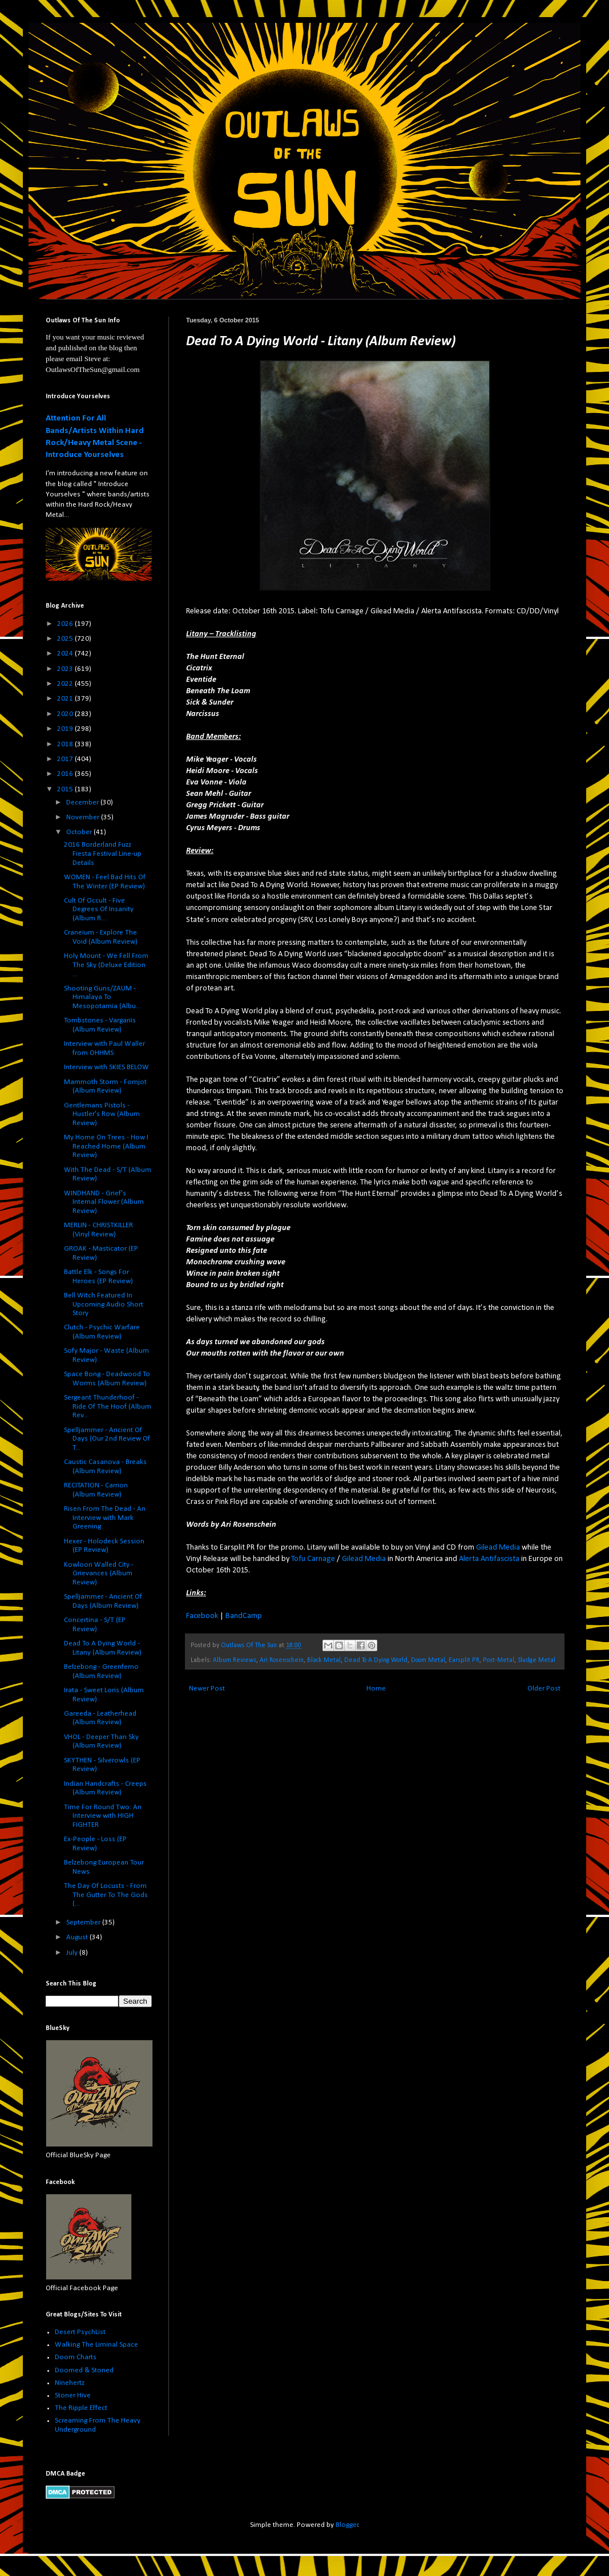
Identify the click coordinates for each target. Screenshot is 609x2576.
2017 (66, 759)
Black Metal (324, 1660)
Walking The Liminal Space (96, 2344)
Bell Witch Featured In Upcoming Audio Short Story (103, 1304)
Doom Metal (428, 1660)
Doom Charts (75, 2357)
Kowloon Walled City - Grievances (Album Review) (99, 1573)
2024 (66, 653)
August (78, 1937)
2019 (66, 729)
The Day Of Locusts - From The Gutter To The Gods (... (106, 1894)
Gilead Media (498, 1547)
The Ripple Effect (81, 2408)
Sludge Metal (536, 1660)
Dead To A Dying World (376, 1660)
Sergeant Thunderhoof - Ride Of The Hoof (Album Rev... (107, 1406)
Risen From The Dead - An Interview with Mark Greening (105, 1517)
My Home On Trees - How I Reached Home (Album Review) (106, 1146)
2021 (66, 698)
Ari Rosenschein (282, 1660)
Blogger (347, 2525)
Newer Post (207, 1688)
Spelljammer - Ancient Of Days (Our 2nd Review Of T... (107, 1438)
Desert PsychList (80, 2332)
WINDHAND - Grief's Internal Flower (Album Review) (104, 1202)
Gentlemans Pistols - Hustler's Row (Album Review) (102, 1114)
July (72, 1952)
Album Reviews (234, 1660)
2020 (66, 714)
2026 (66, 624)
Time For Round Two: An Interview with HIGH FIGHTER (103, 1816)
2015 (66, 789)
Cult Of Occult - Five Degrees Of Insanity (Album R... (99, 909)
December (83, 802)
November (83, 817)
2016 (66, 774)
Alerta (470, 1559)
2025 (66, 638)
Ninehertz (69, 2383)
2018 (66, 744)
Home (376, 1688)
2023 (66, 669)
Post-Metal (498, 1660)
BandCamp (243, 1616)
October (80, 832)
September (84, 1922)
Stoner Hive (73, 2395)
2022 (66, 684)
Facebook (202, 1616)
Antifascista (500, 1559)
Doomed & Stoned (84, 2370)
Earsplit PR (464, 1660)
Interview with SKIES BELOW (106, 1067)
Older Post (543, 1688)
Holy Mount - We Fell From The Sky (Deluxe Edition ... (106, 964)
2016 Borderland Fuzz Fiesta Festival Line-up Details (103, 853)
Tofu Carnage (313, 1559)
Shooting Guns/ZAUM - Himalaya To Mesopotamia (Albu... (102, 997)
